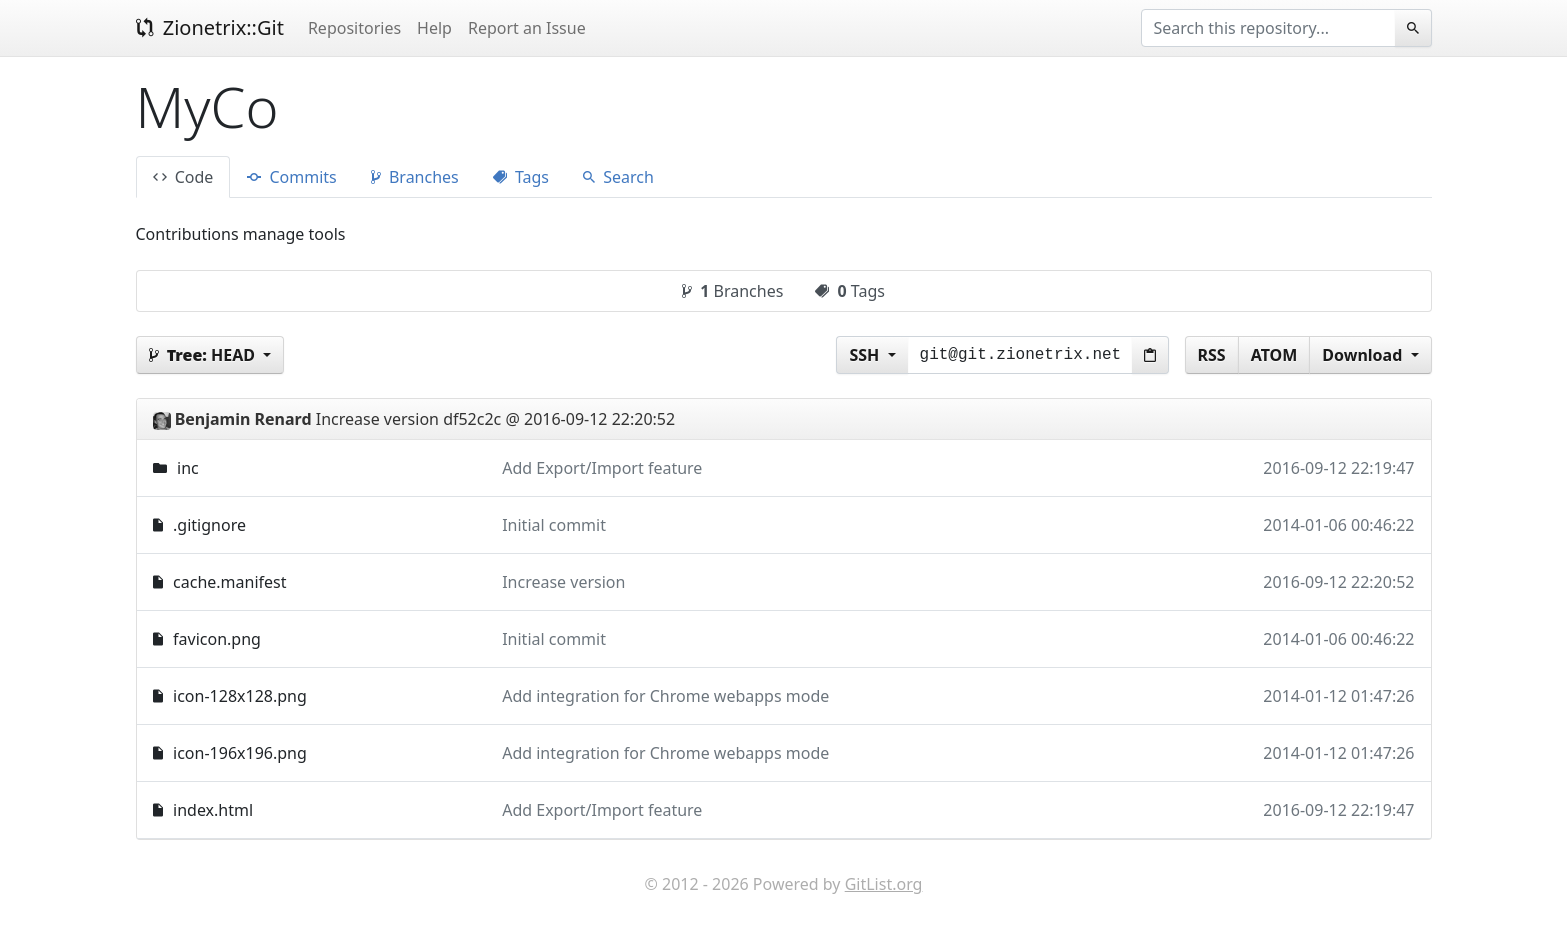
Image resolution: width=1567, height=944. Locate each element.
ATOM (1274, 355)
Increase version (563, 582)
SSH (866, 355)
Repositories (354, 28)
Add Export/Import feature (602, 468)
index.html (213, 810)
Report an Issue (527, 28)
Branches (415, 177)
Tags (521, 177)
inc (188, 468)
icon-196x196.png (240, 753)
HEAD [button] (204, 355)
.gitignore (209, 525)
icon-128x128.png (240, 696)
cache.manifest (229, 582)
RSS (1212, 355)
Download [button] (1364, 355)
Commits (291, 177)
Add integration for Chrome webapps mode (665, 696)
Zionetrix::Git (210, 27)
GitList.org (884, 884)
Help (434, 28)
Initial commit (554, 525)
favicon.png (217, 639)
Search (618, 177)
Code (183, 177)
